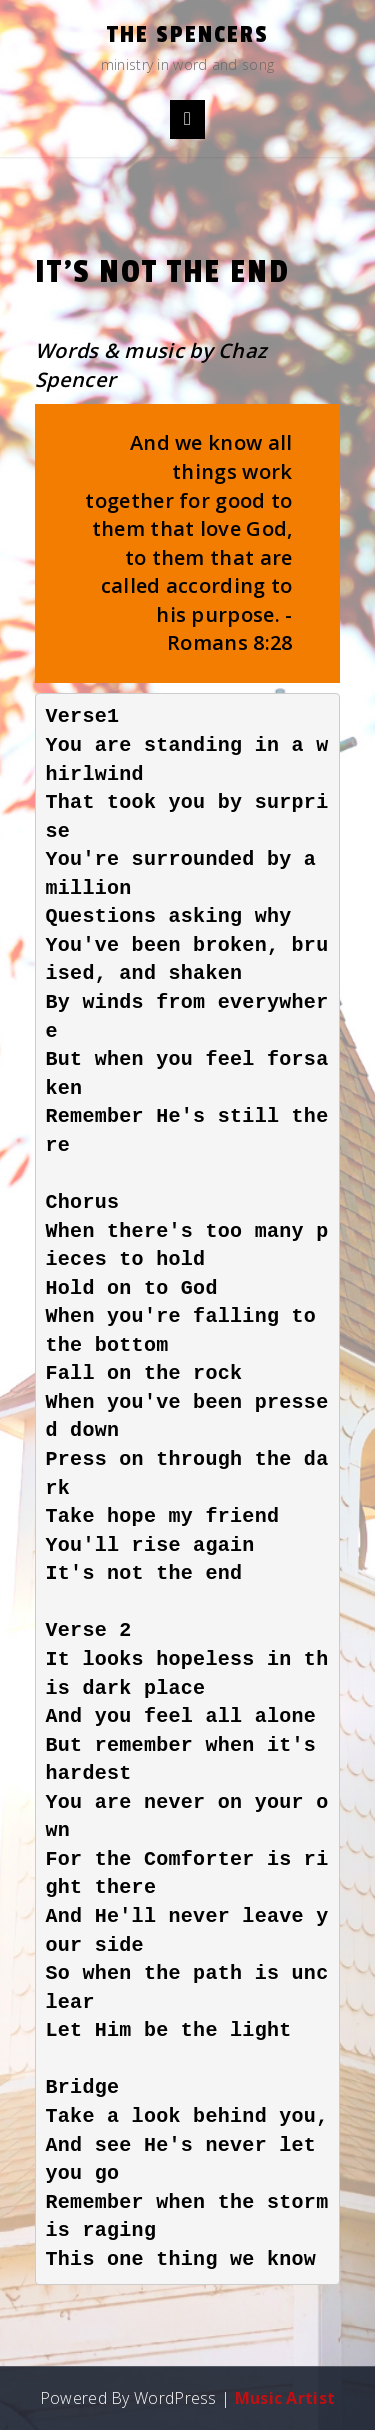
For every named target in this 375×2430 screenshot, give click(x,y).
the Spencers (188, 34)
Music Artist (285, 2398)
